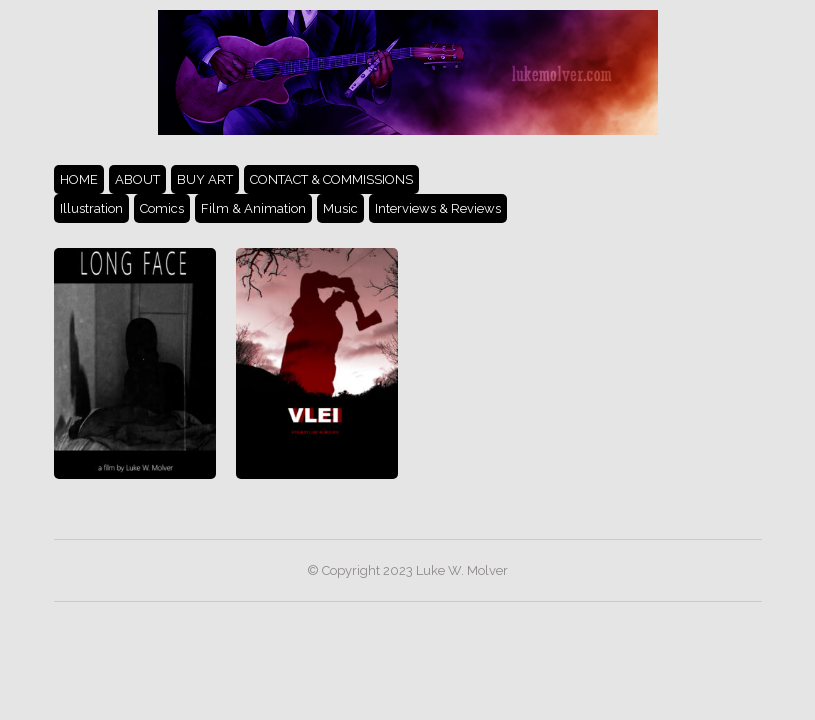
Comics (162, 208)
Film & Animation (253, 208)
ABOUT (137, 179)
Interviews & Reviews (438, 208)
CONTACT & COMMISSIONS (331, 179)
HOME (79, 179)
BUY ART (205, 179)
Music (340, 208)
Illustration (91, 208)
